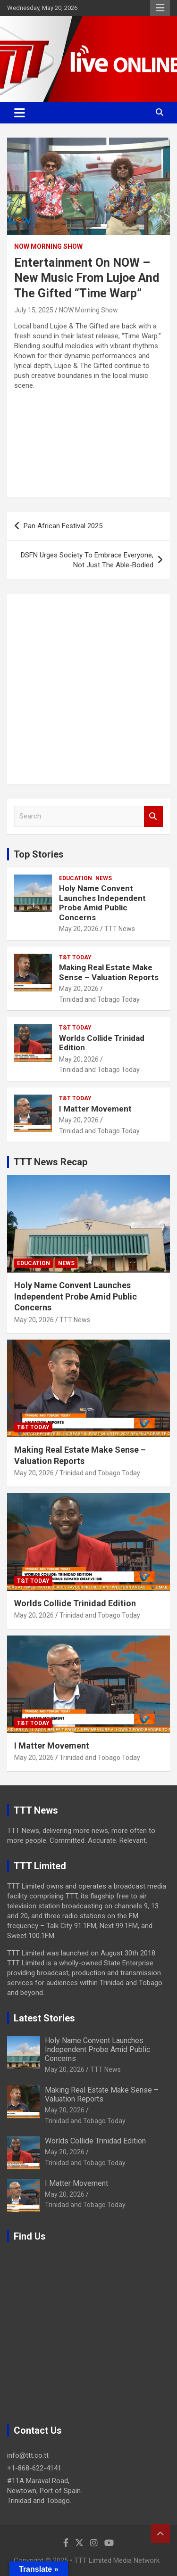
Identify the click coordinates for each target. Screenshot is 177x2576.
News (103, 878)
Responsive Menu (160, 8)
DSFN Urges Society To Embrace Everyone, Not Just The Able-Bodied (87, 560)
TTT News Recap (50, 1162)
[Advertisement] (88, 689)
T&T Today (75, 957)
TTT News (119, 928)
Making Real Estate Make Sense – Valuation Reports (109, 972)
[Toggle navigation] (19, 112)
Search (153, 816)
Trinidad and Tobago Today (99, 999)
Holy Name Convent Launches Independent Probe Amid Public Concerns (102, 902)
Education (75, 878)
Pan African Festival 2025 (63, 526)
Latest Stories (44, 2018)
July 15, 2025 (33, 310)
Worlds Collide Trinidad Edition (75, 1603)
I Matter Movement (95, 1108)
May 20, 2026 (79, 928)
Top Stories (39, 854)
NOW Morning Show (48, 246)
